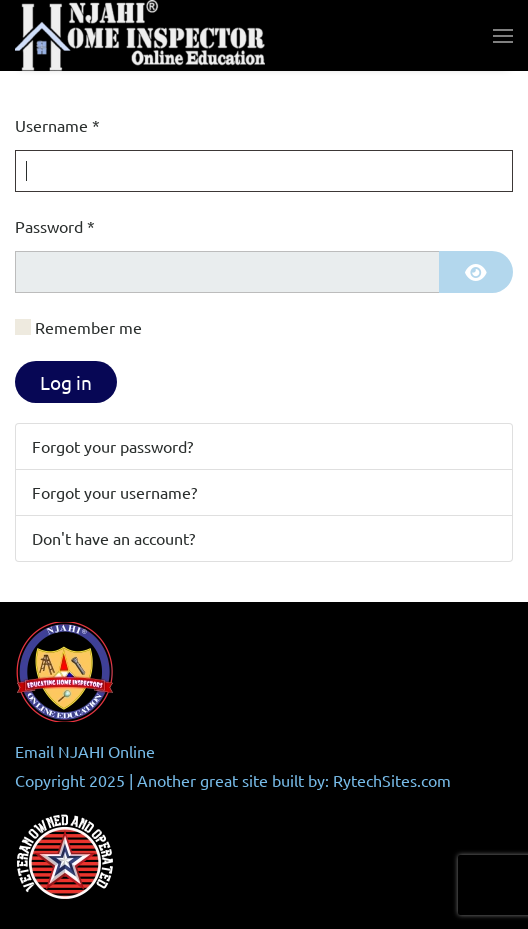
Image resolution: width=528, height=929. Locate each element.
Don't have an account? (113, 538)
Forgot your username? (114, 492)
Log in (66, 382)
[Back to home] (140, 35)
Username (57, 125)
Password (55, 226)
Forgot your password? (112, 446)
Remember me (88, 327)
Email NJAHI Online (85, 751)
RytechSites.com (392, 780)
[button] (503, 36)
